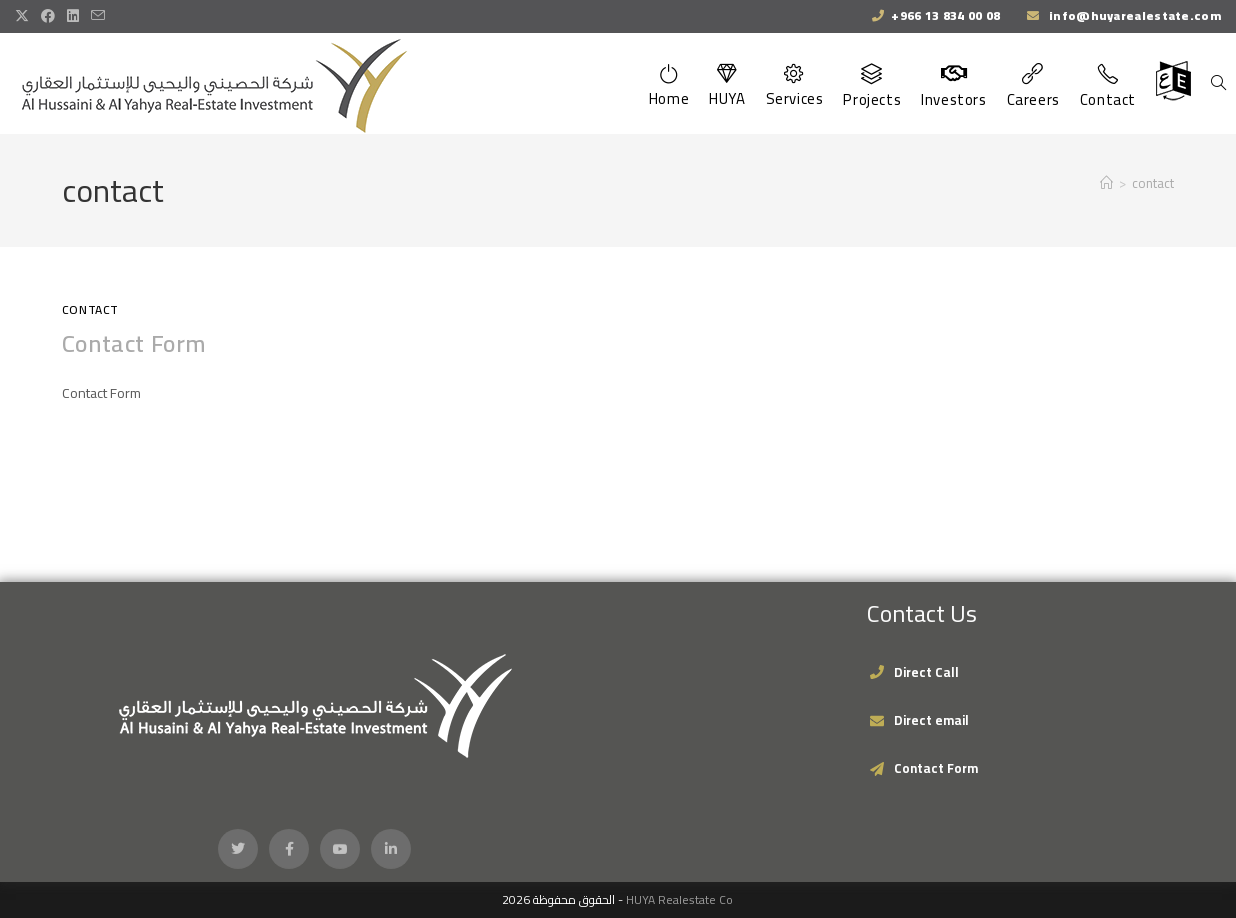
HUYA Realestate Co (679, 899)
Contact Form (134, 343)
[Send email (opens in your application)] (98, 16)
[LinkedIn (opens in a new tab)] (73, 16)
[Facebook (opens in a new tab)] (48, 16)
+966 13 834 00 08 (945, 15)
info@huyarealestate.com (1133, 15)
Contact (90, 309)
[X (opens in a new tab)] (25, 16)
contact (1153, 183)
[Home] (1106, 183)
